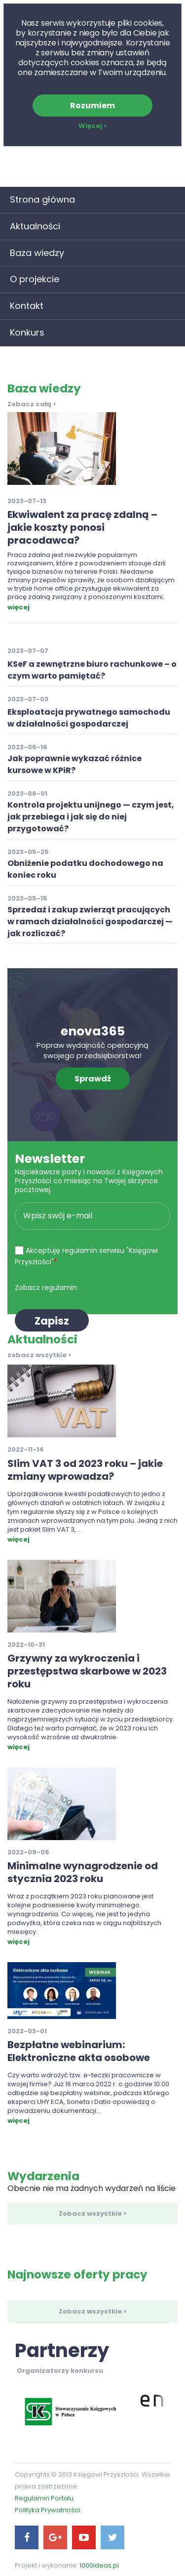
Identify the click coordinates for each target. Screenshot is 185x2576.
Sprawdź (92, 1078)
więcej (18, 607)
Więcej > (92, 126)
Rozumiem (92, 105)
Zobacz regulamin (46, 1287)
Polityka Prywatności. (48, 2510)
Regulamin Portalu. (45, 2498)
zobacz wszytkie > (39, 1355)
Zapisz (52, 1321)
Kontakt (26, 306)
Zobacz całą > (31, 404)
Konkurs (27, 332)
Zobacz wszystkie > (93, 2213)
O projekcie (34, 279)
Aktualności (35, 226)
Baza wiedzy (37, 253)
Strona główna (42, 199)
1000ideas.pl (99, 2565)
